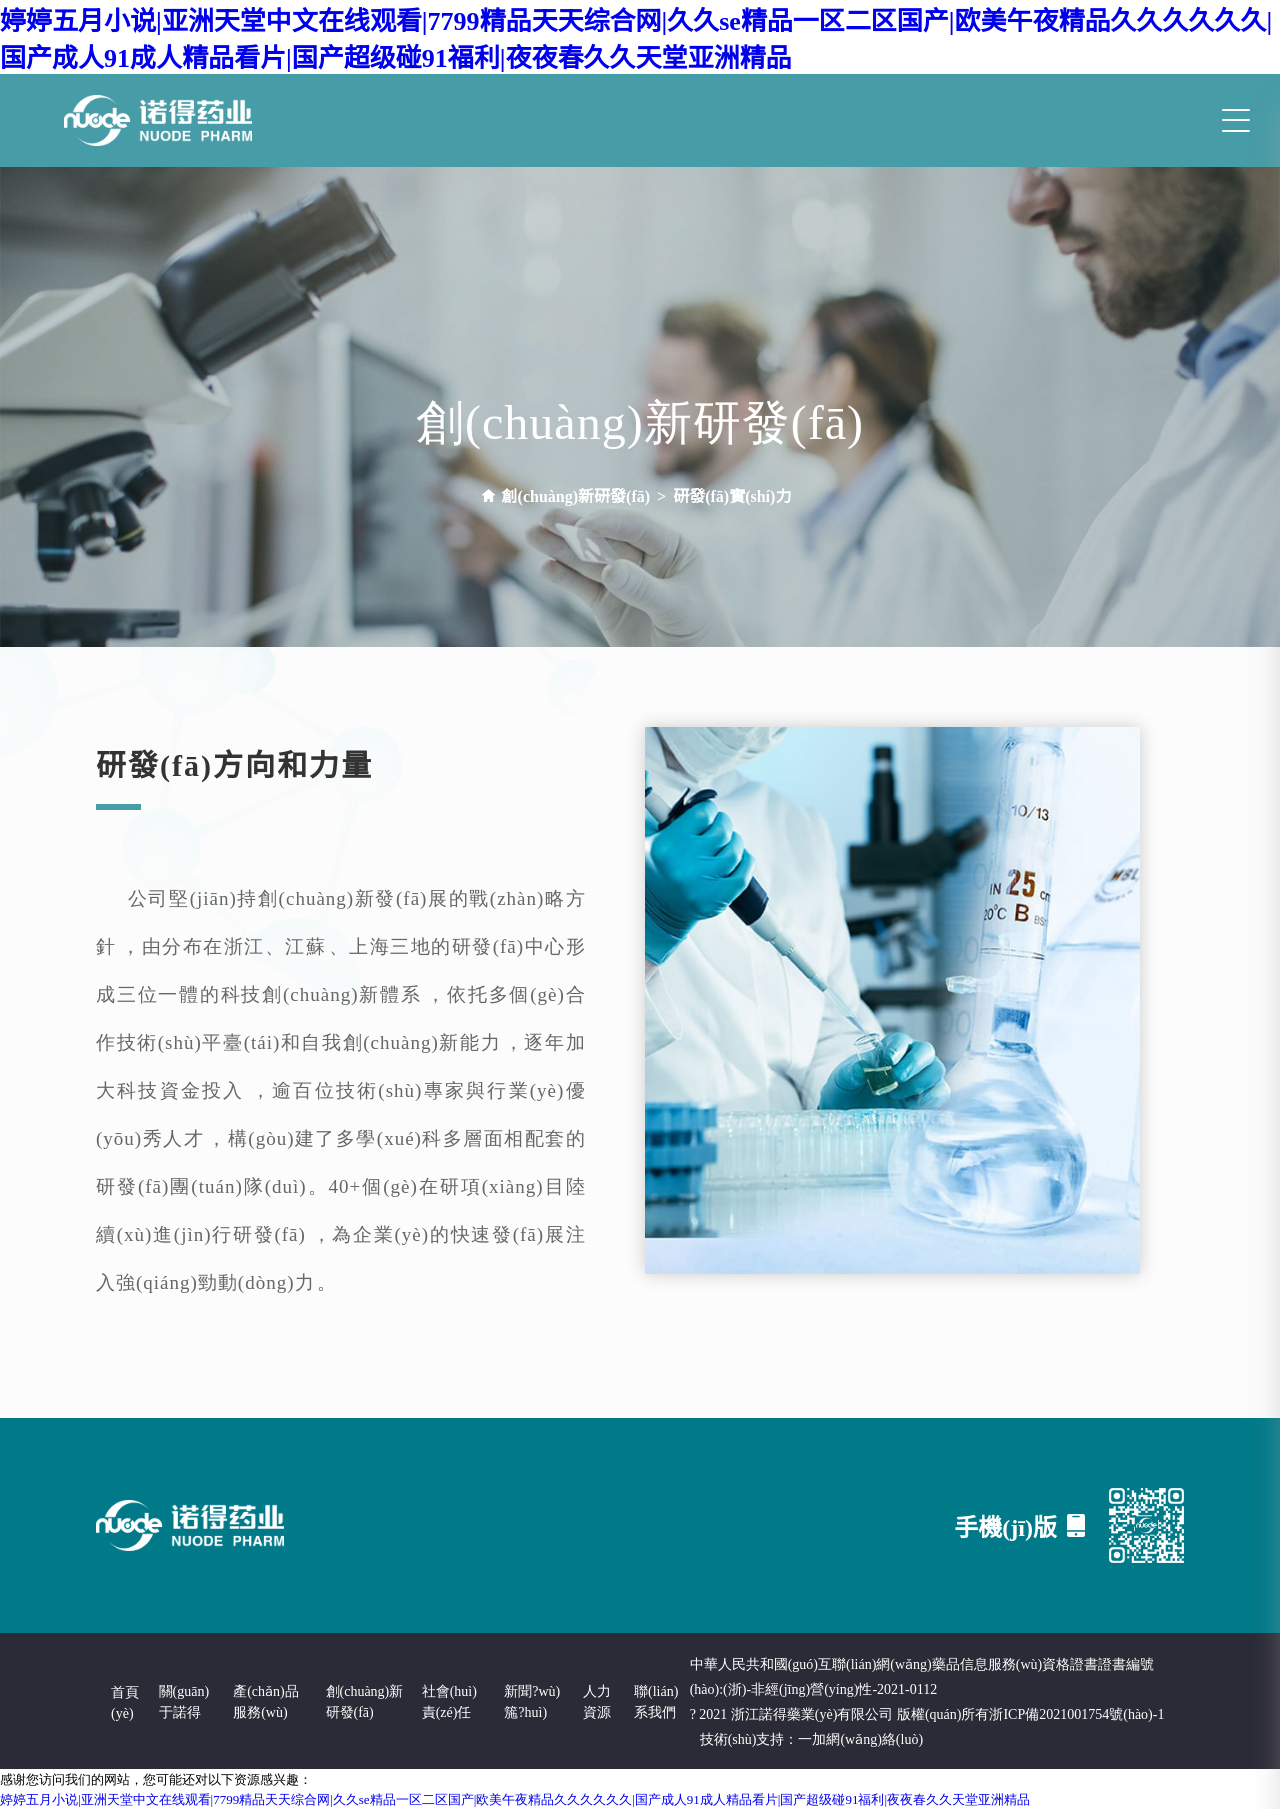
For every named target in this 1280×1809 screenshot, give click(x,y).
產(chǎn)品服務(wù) (266, 1700)
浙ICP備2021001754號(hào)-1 (1076, 1713)
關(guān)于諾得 (184, 1700)
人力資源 (597, 1700)
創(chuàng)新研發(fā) (365, 1700)
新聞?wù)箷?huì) (532, 1700)
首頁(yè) (125, 1701)
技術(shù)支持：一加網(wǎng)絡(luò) (811, 1738)
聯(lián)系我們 (656, 1700)
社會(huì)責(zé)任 (449, 1700)
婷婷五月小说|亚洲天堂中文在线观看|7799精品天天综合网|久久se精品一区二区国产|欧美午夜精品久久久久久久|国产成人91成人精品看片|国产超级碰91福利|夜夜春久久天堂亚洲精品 (636, 37)
